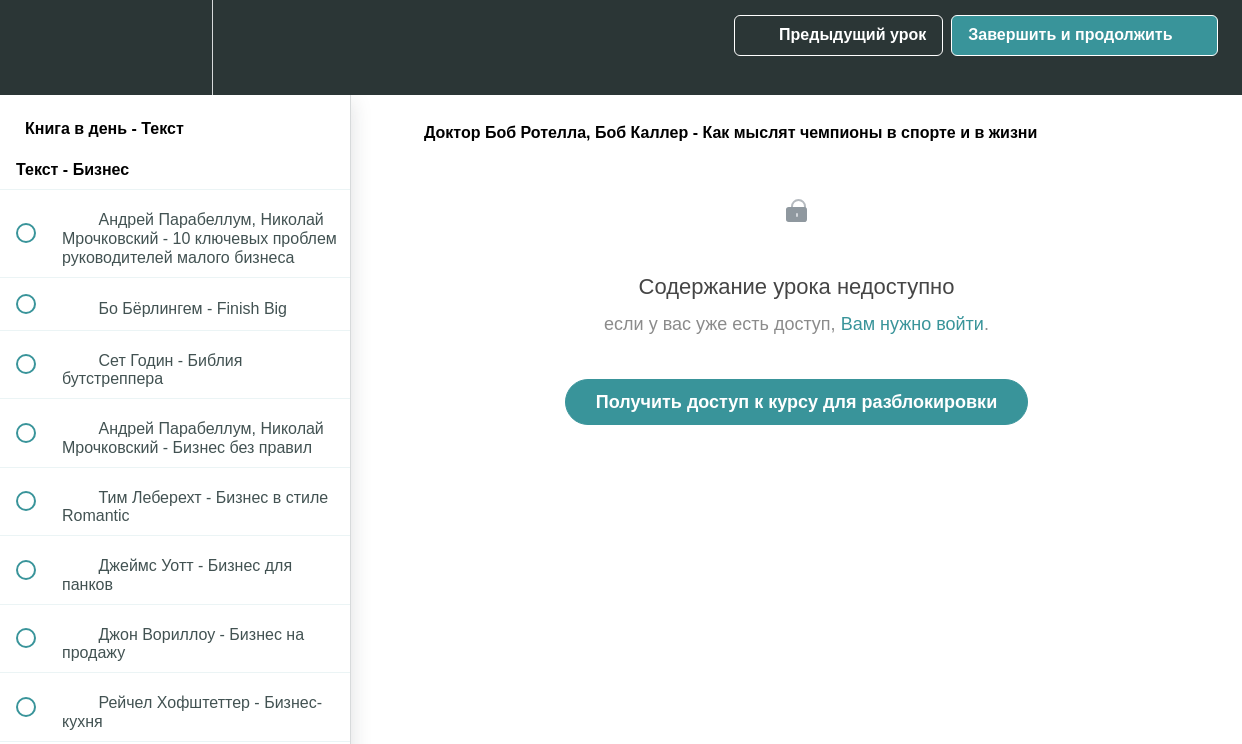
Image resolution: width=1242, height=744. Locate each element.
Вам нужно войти (912, 324)
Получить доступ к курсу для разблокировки (796, 402)
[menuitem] (175, 47)
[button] (37, 47)
